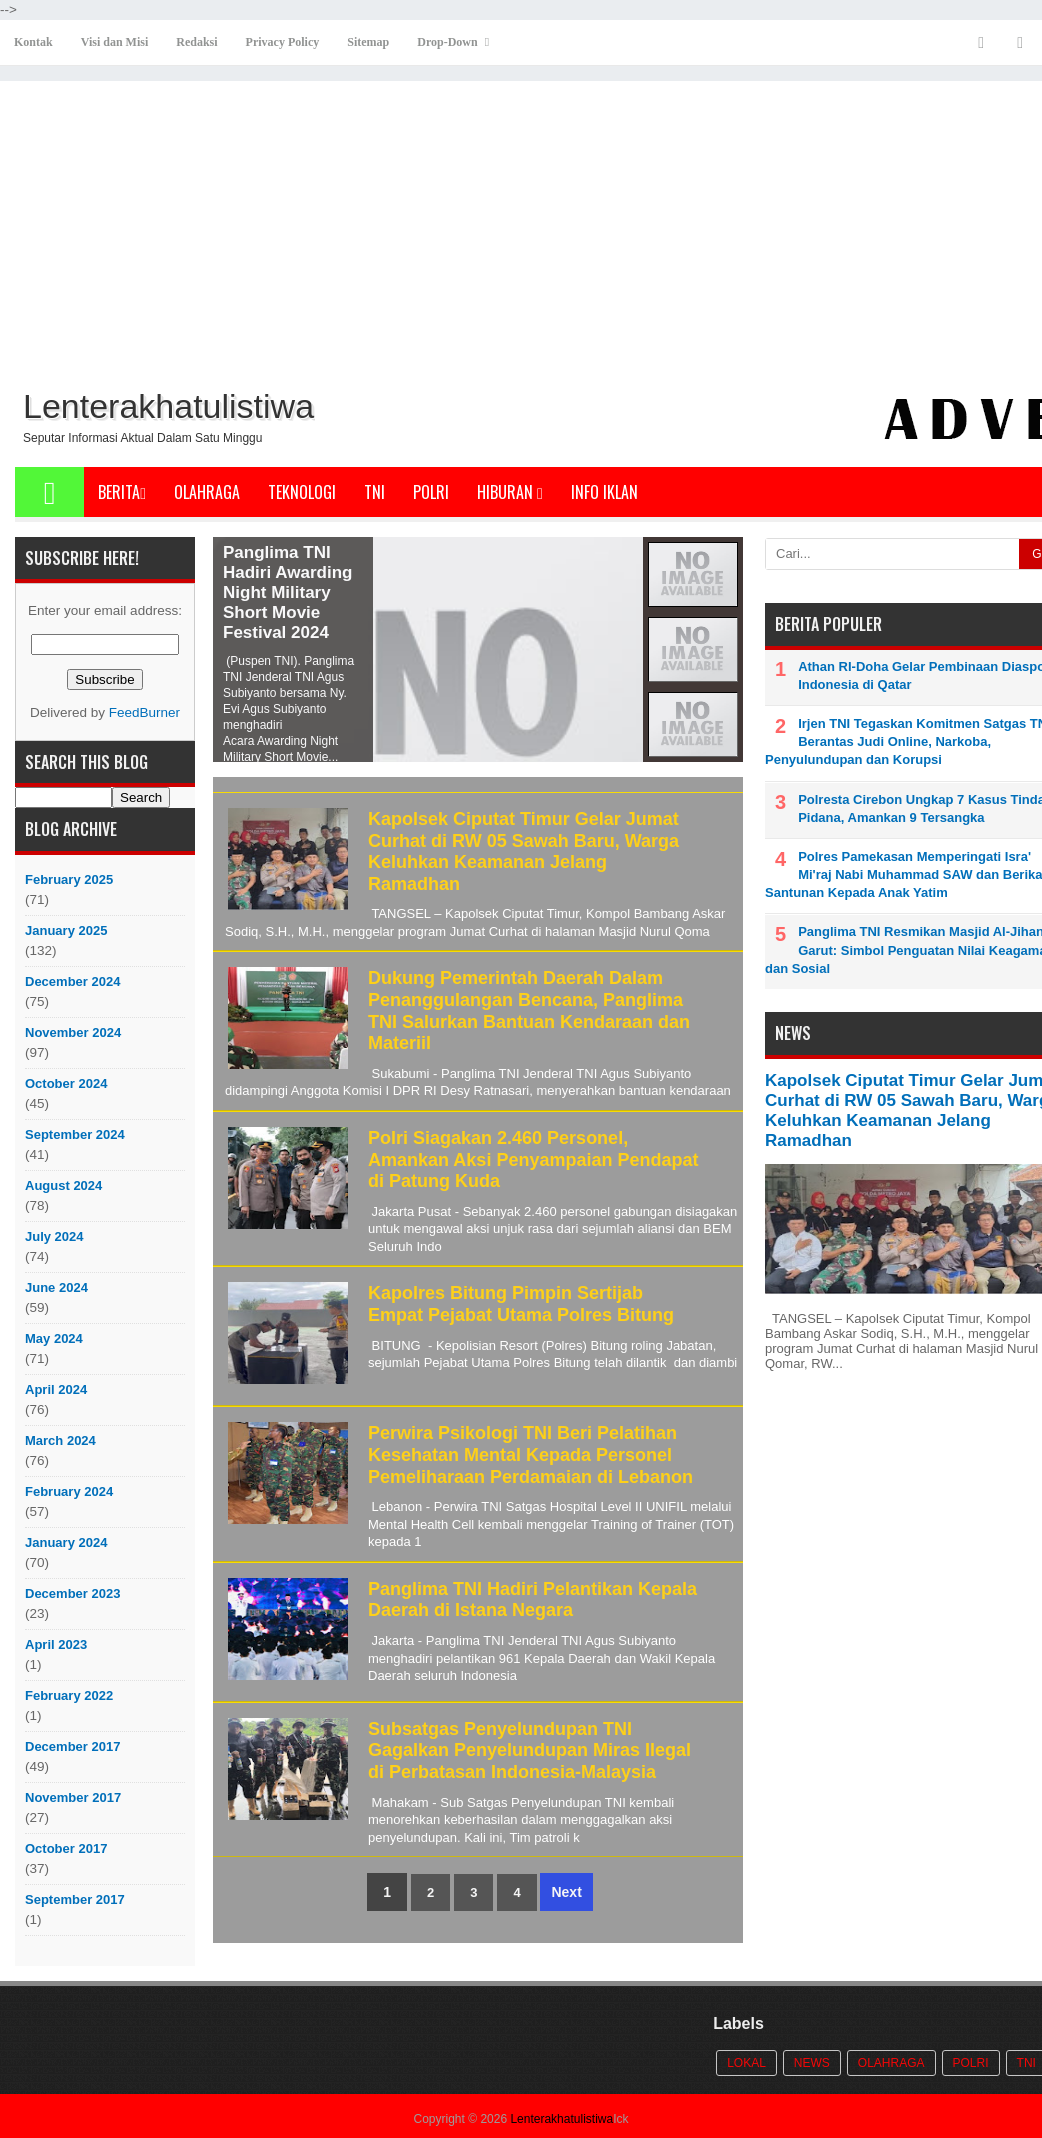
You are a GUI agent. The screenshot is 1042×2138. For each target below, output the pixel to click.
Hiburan (510, 492)
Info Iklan (604, 492)
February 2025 (69, 879)
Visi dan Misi (115, 42)
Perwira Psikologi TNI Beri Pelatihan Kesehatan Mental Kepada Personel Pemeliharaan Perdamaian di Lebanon (530, 1454)
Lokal (746, 2063)
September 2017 (75, 1899)
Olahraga (207, 492)
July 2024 (54, 1236)
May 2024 (54, 1338)
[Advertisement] (540, 231)
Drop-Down (447, 42)
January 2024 (66, 1542)
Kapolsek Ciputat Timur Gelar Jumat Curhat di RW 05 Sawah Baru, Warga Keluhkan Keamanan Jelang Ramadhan (523, 851)
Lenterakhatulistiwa (561, 2119)
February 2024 (69, 1491)
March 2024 (60, 1440)
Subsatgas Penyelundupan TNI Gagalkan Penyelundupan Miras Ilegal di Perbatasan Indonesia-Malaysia (529, 1750)
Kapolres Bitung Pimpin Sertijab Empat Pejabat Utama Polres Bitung (521, 1304)
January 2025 (66, 930)
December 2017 (72, 1746)
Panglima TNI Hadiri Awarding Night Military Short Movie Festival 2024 (287, 592)
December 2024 (72, 981)
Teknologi (302, 492)
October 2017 (66, 1848)
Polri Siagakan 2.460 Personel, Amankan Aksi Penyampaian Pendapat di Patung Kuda (533, 1159)
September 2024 (75, 1134)
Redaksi (196, 42)
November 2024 (73, 1032)
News (812, 2063)
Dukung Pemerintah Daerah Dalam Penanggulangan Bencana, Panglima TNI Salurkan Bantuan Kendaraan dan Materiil (529, 1010)
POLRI (431, 492)
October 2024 (66, 1083)
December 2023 (72, 1593)
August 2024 (63, 1185)
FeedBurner (144, 712)
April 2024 (56, 1389)
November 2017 (73, 1797)
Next (566, 1892)
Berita (122, 492)
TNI (374, 492)
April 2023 (56, 1644)
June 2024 (56, 1287)
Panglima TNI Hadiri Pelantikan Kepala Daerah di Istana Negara (532, 1600)
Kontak (33, 42)
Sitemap (368, 42)
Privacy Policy (283, 42)
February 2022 (69, 1695)
